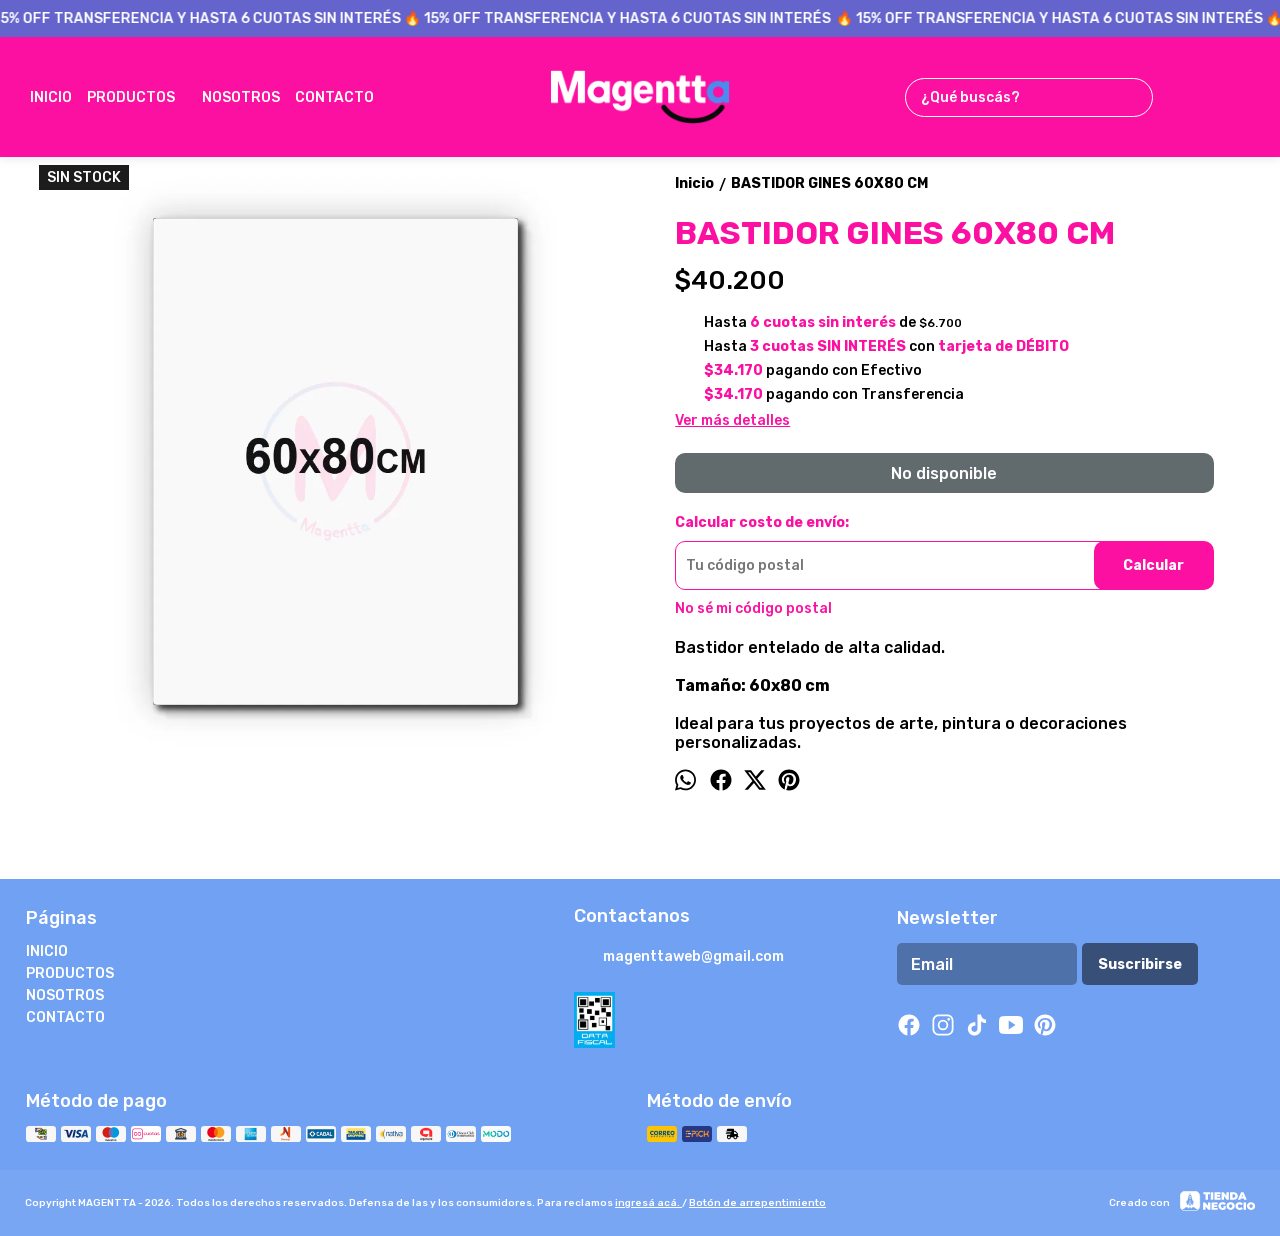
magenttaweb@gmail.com (679, 958)
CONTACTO (344, 97)
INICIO (51, 97)
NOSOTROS (241, 97)
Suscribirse (1140, 964)
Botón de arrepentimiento (757, 1203)
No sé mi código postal (753, 608)
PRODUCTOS (141, 97)
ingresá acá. (648, 1203)
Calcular (1153, 565)
